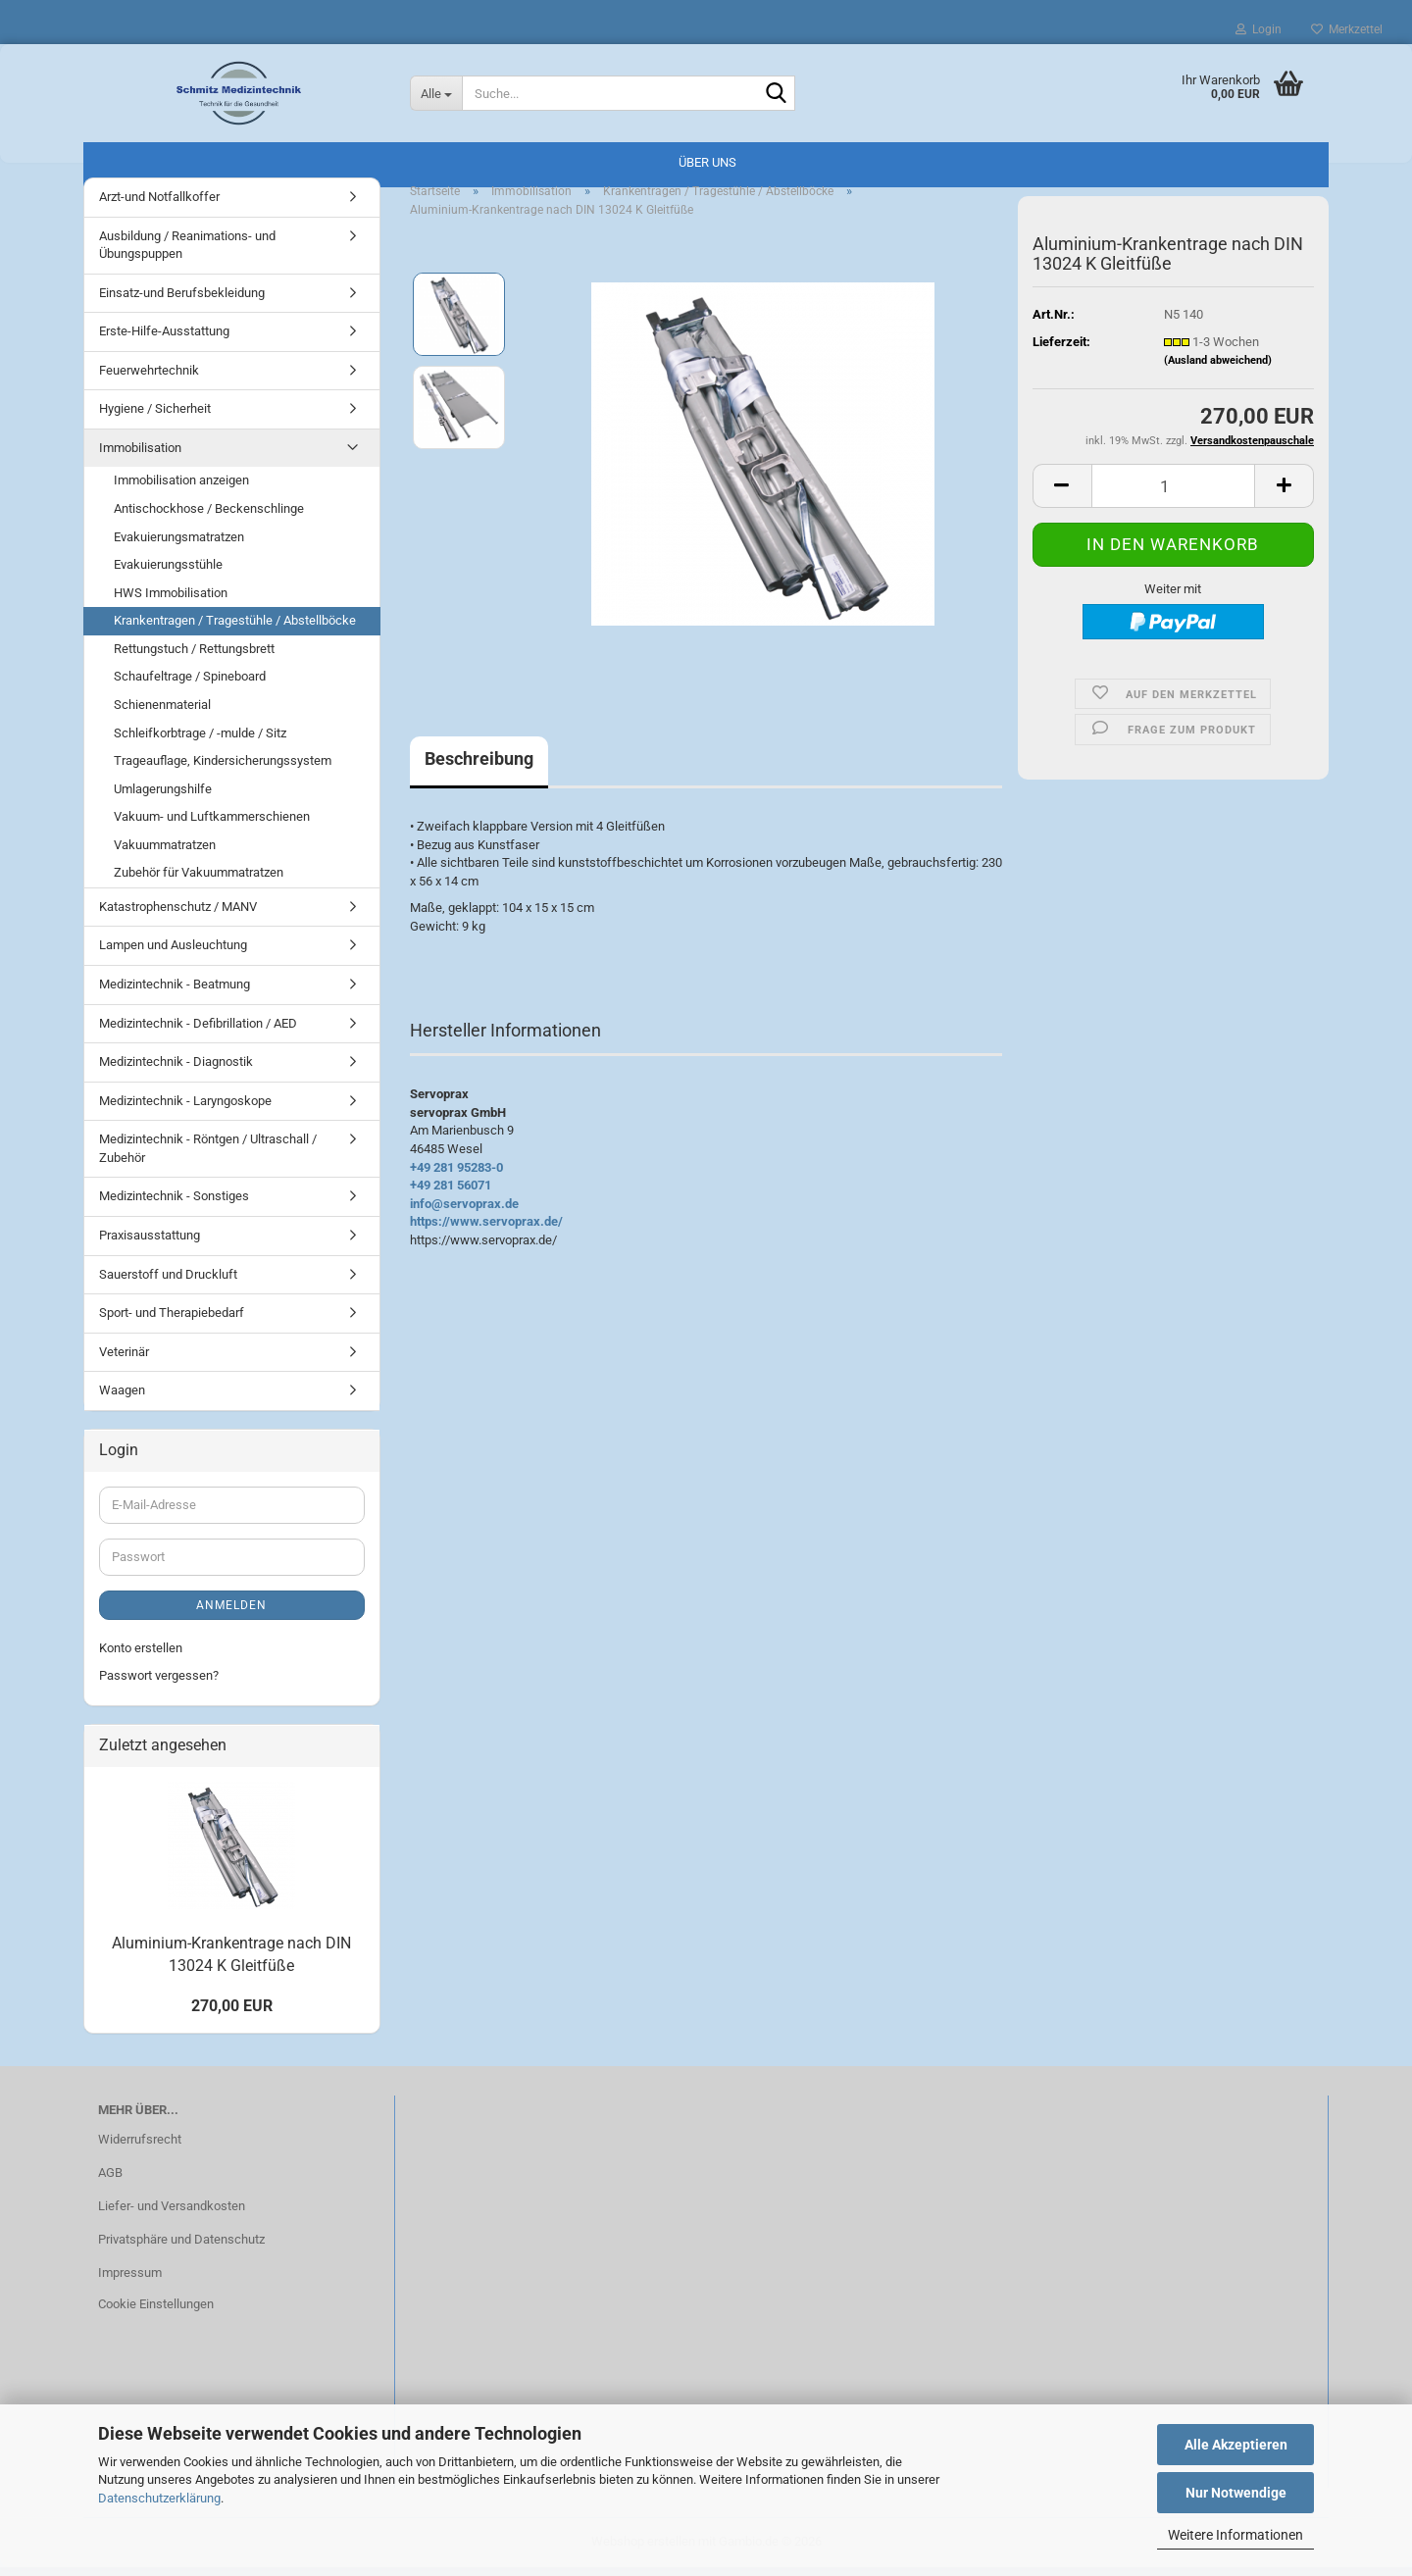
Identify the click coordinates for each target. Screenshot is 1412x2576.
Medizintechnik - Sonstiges (174, 1204)
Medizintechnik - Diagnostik (176, 1070)
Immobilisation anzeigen (181, 489)
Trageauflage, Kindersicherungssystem (222, 769)
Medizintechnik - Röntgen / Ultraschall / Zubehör (208, 1157)
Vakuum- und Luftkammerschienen (212, 825)
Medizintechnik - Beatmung (174, 992)
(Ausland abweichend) (1218, 369)
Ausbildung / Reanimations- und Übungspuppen (187, 254)
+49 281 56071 (450, 1194)
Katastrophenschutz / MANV (178, 915)
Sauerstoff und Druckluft (168, 1283)
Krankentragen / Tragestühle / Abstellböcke (235, 629)
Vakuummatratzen (165, 853)
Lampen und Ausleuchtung (173, 954)
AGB (110, 2181)
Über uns (707, 162)
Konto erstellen (140, 1656)
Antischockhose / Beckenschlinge (209, 517)
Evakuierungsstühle (168, 573)
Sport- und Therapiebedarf (171, 1321)
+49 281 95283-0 (456, 1176)
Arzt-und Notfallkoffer (159, 205)
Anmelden (231, 1614)
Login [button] (1259, 29)
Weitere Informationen (1235, 2535)
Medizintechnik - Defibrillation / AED (198, 1032)
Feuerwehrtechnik (149, 379)
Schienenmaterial (162, 713)
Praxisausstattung (149, 1244)
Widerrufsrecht (139, 2148)
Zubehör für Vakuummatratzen (198, 881)
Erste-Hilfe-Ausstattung (164, 339)
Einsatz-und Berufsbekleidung (182, 301)
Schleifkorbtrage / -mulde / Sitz (200, 741)
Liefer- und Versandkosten (171, 2214)
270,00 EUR (232, 2014)
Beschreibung (479, 767)
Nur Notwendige (1235, 2492)
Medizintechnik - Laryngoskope (185, 1109)
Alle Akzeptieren (1236, 2444)
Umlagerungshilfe (163, 797)
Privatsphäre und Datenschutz (181, 2248)
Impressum (130, 2281)
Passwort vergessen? (159, 1684)
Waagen (122, 1398)
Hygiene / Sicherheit (155, 417)
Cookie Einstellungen (156, 2312)
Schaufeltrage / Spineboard (190, 685)
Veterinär (124, 1360)
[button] (1062, 495)
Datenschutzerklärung (159, 2498)
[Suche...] (436, 93)
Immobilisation (140, 456)
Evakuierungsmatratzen (179, 545)
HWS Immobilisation (170, 601)
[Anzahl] (1173, 495)
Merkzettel (1347, 29)
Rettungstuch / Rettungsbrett (194, 657)
